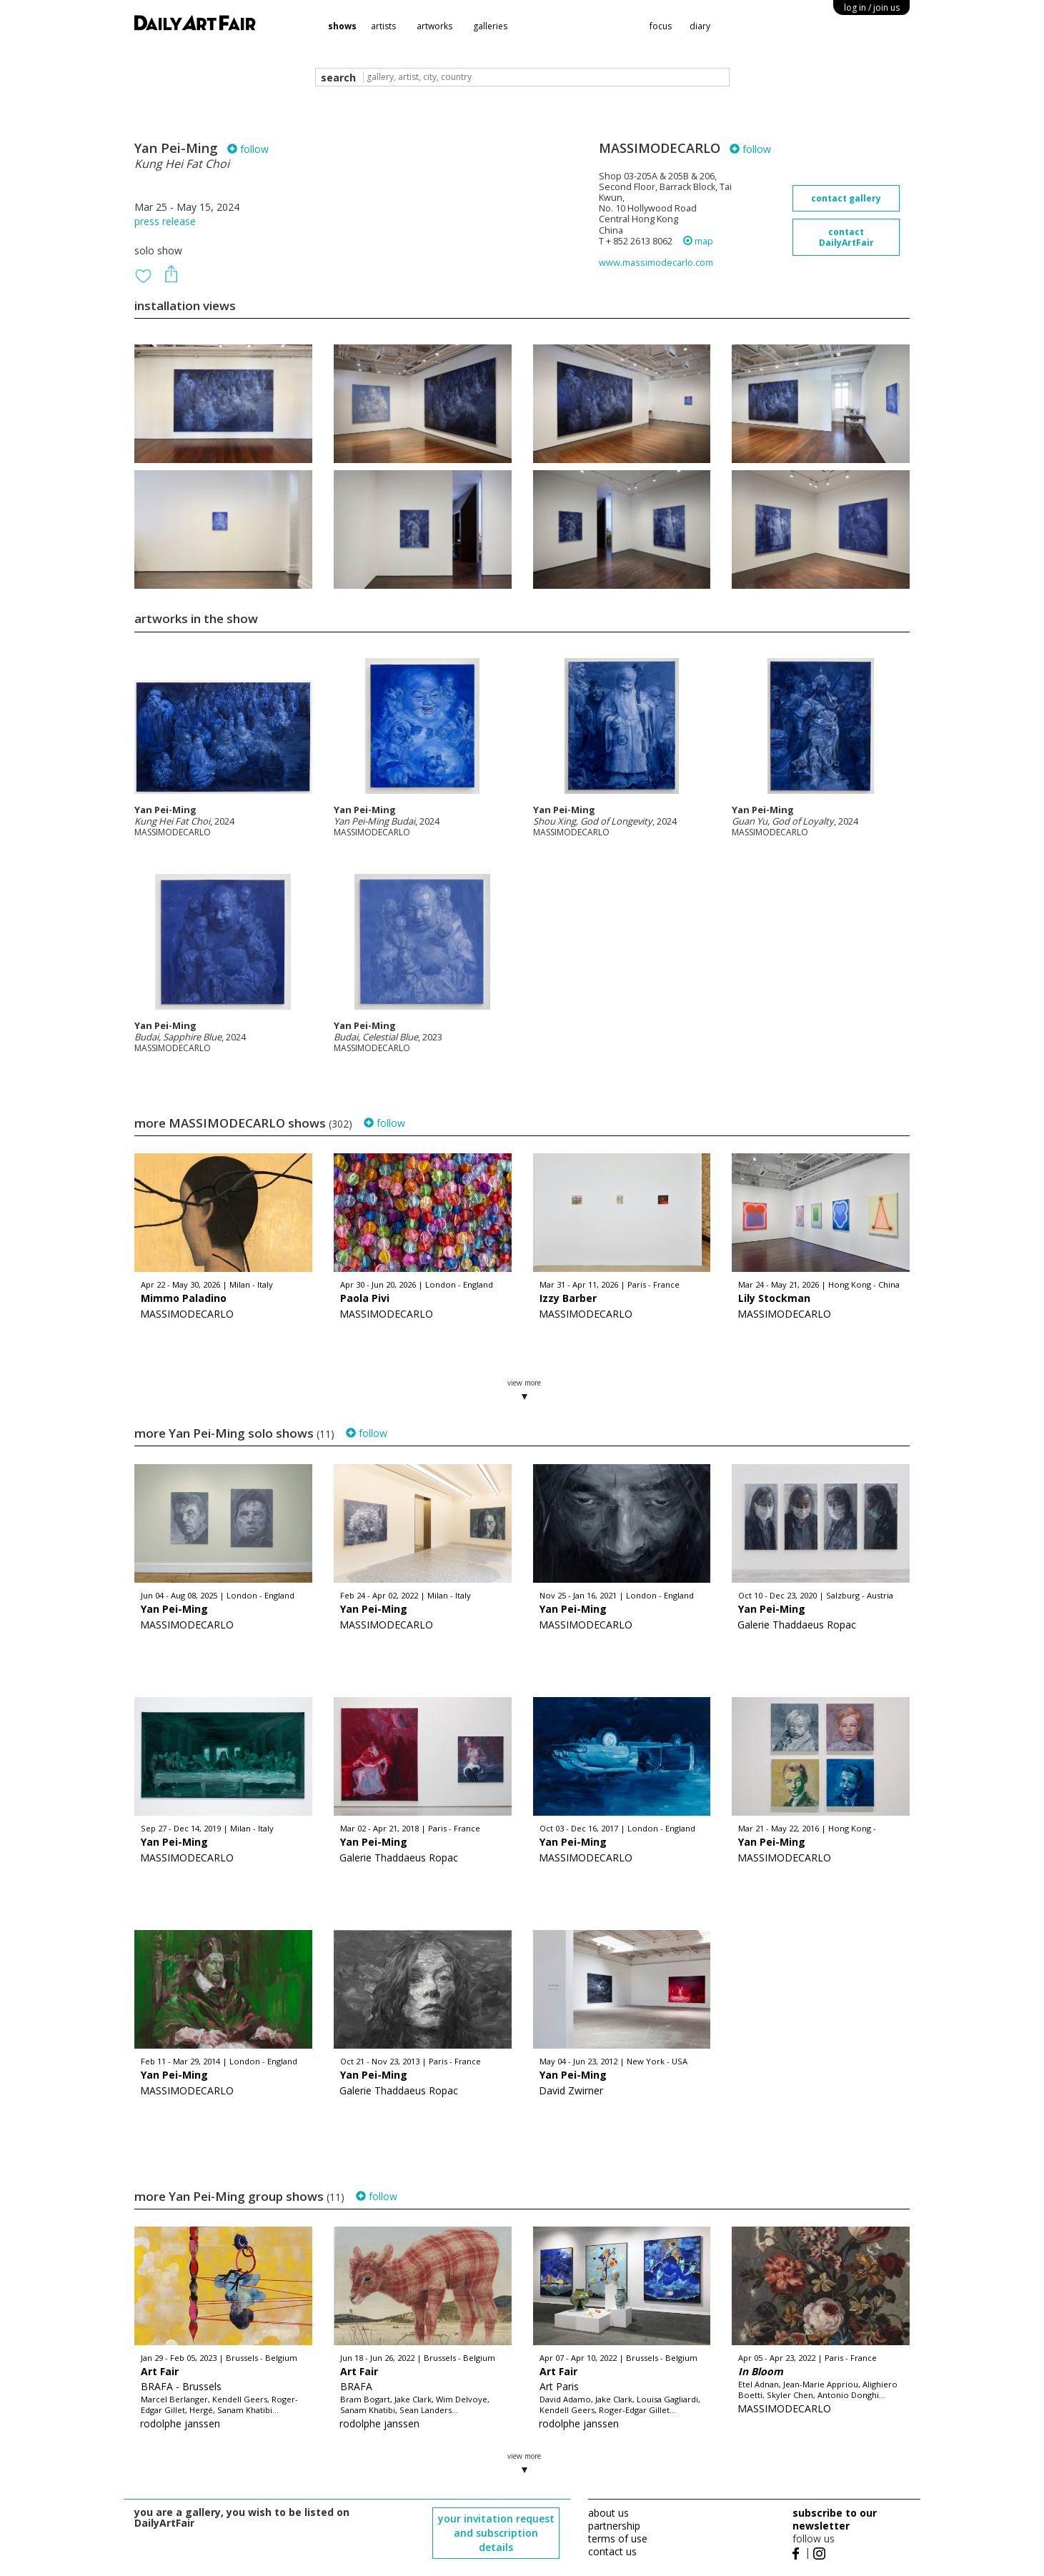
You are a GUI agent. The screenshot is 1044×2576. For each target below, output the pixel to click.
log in (872, 7)
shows (342, 26)
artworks (434, 26)
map (698, 241)
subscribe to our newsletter (834, 2519)
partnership (614, 2525)
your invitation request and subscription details (496, 2533)
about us (608, 2513)
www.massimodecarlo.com (656, 263)
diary (700, 26)
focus (661, 26)
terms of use (617, 2538)
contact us (612, 2551)
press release (165, 221)
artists (383, 26)
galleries (490, 26)
